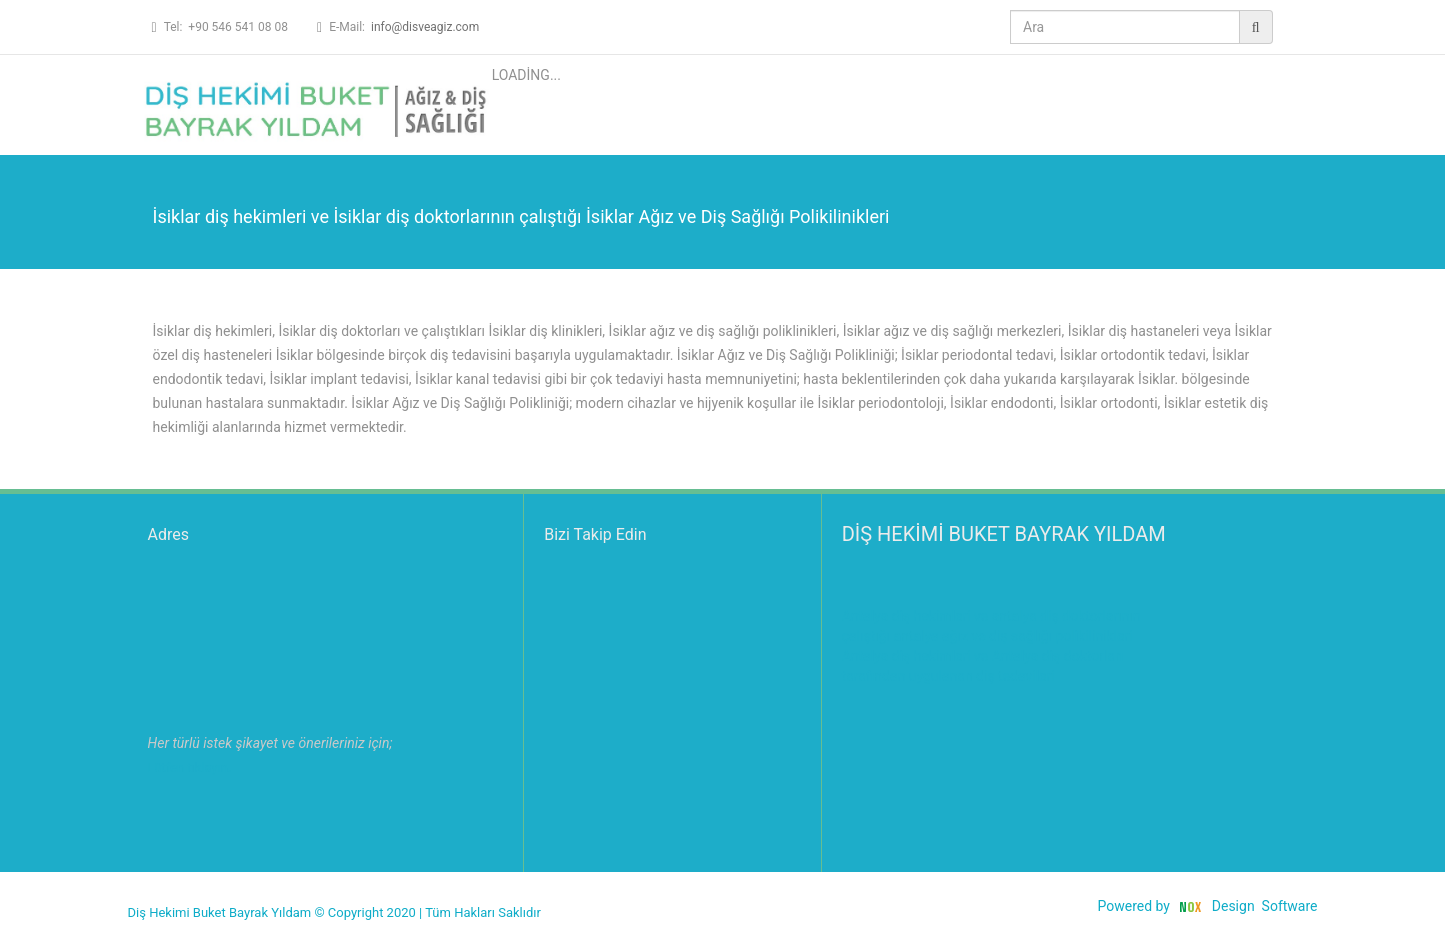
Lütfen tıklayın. (190, 767)
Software (1290, 906)
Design (1233, 906)
